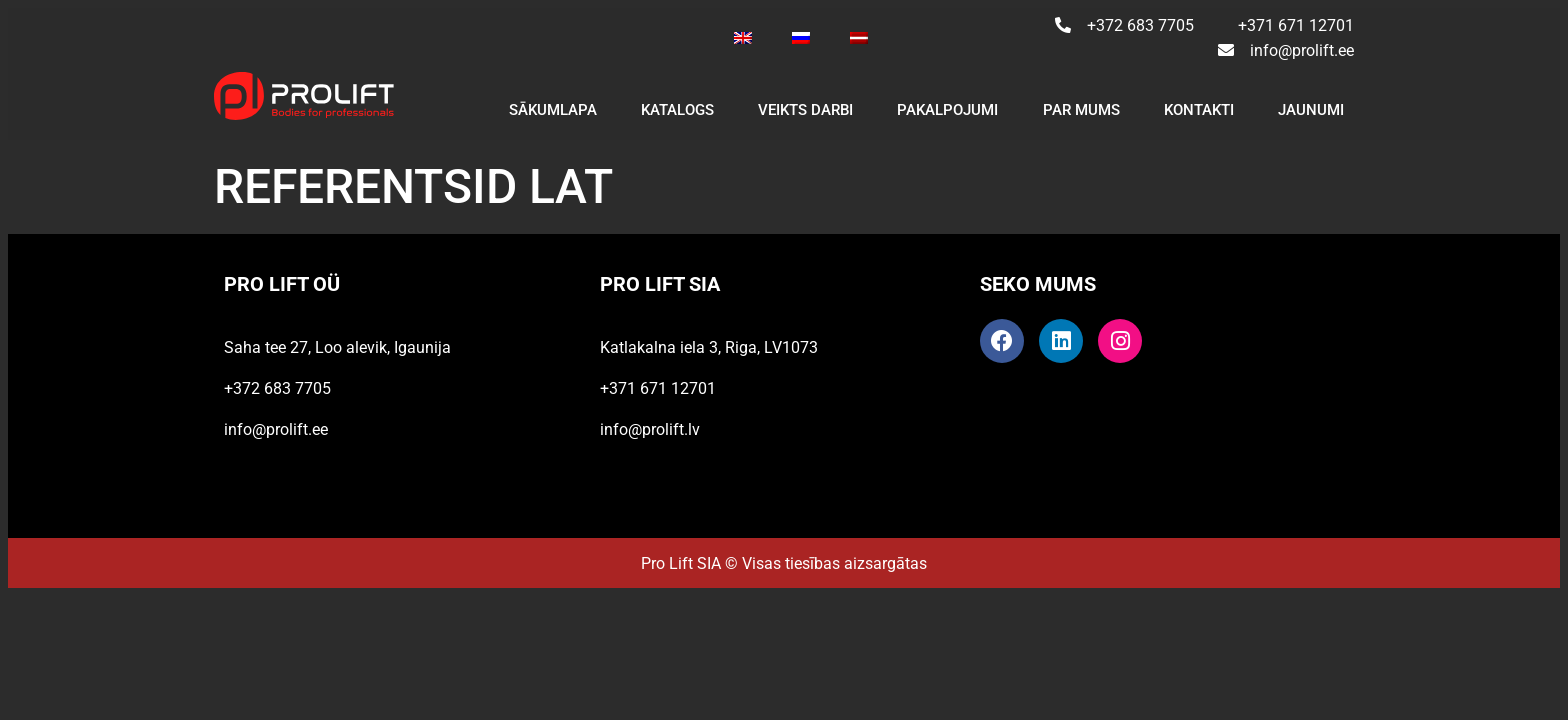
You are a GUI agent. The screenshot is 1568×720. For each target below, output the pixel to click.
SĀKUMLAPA (553, 110)
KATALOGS (677, 110)
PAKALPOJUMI (947, 110)
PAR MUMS (1081, 110)
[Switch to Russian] (801, 38)
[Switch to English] (743, 38)
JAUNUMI (1311, 110)
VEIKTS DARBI (805, 110)
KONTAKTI (1199, 110)
